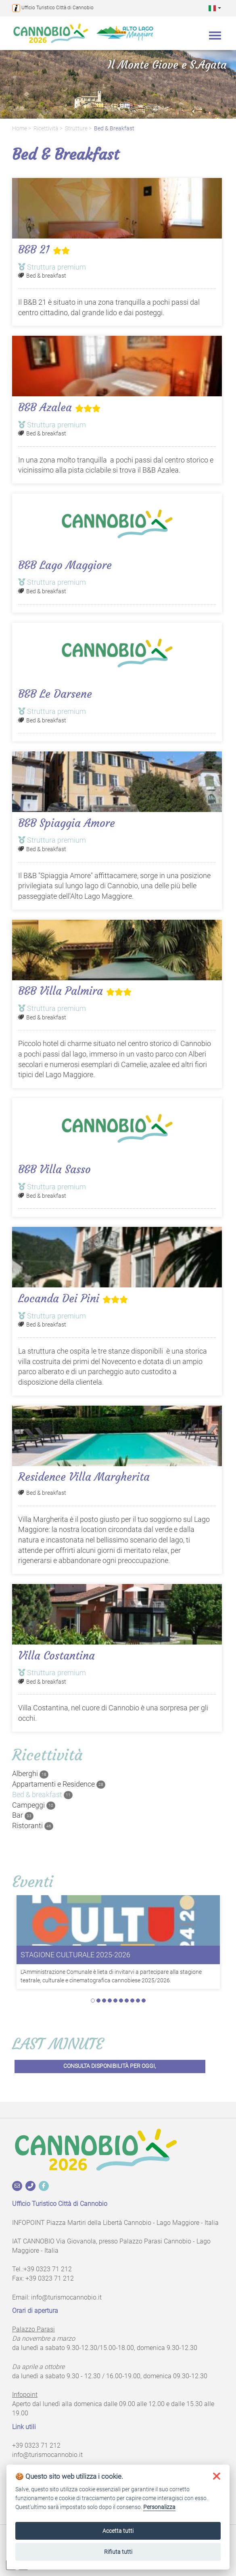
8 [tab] (132, 2000)
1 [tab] (93, 2000)
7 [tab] (127, 2000)
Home (19, 128)
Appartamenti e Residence (58, 1784)
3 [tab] (104, 2000)
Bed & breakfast (114, 128)
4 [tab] (110, 2000)
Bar (22, 1815)
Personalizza (159, 2507)
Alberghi (30, 1773)
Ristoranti (32, 1825)
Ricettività (45, 128)
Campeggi (33, 1805)
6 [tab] (121, 2000)
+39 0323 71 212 (47, 2269)
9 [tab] (138, 2000)
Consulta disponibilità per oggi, (109, 2066)
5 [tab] (115, 2000)
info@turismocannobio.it (66, 2297)
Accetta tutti (118, 2531)
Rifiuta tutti (118, 2552)
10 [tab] (144, 2000)
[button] (215, 8)
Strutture (76, 128)
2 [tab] (98, 2000)
